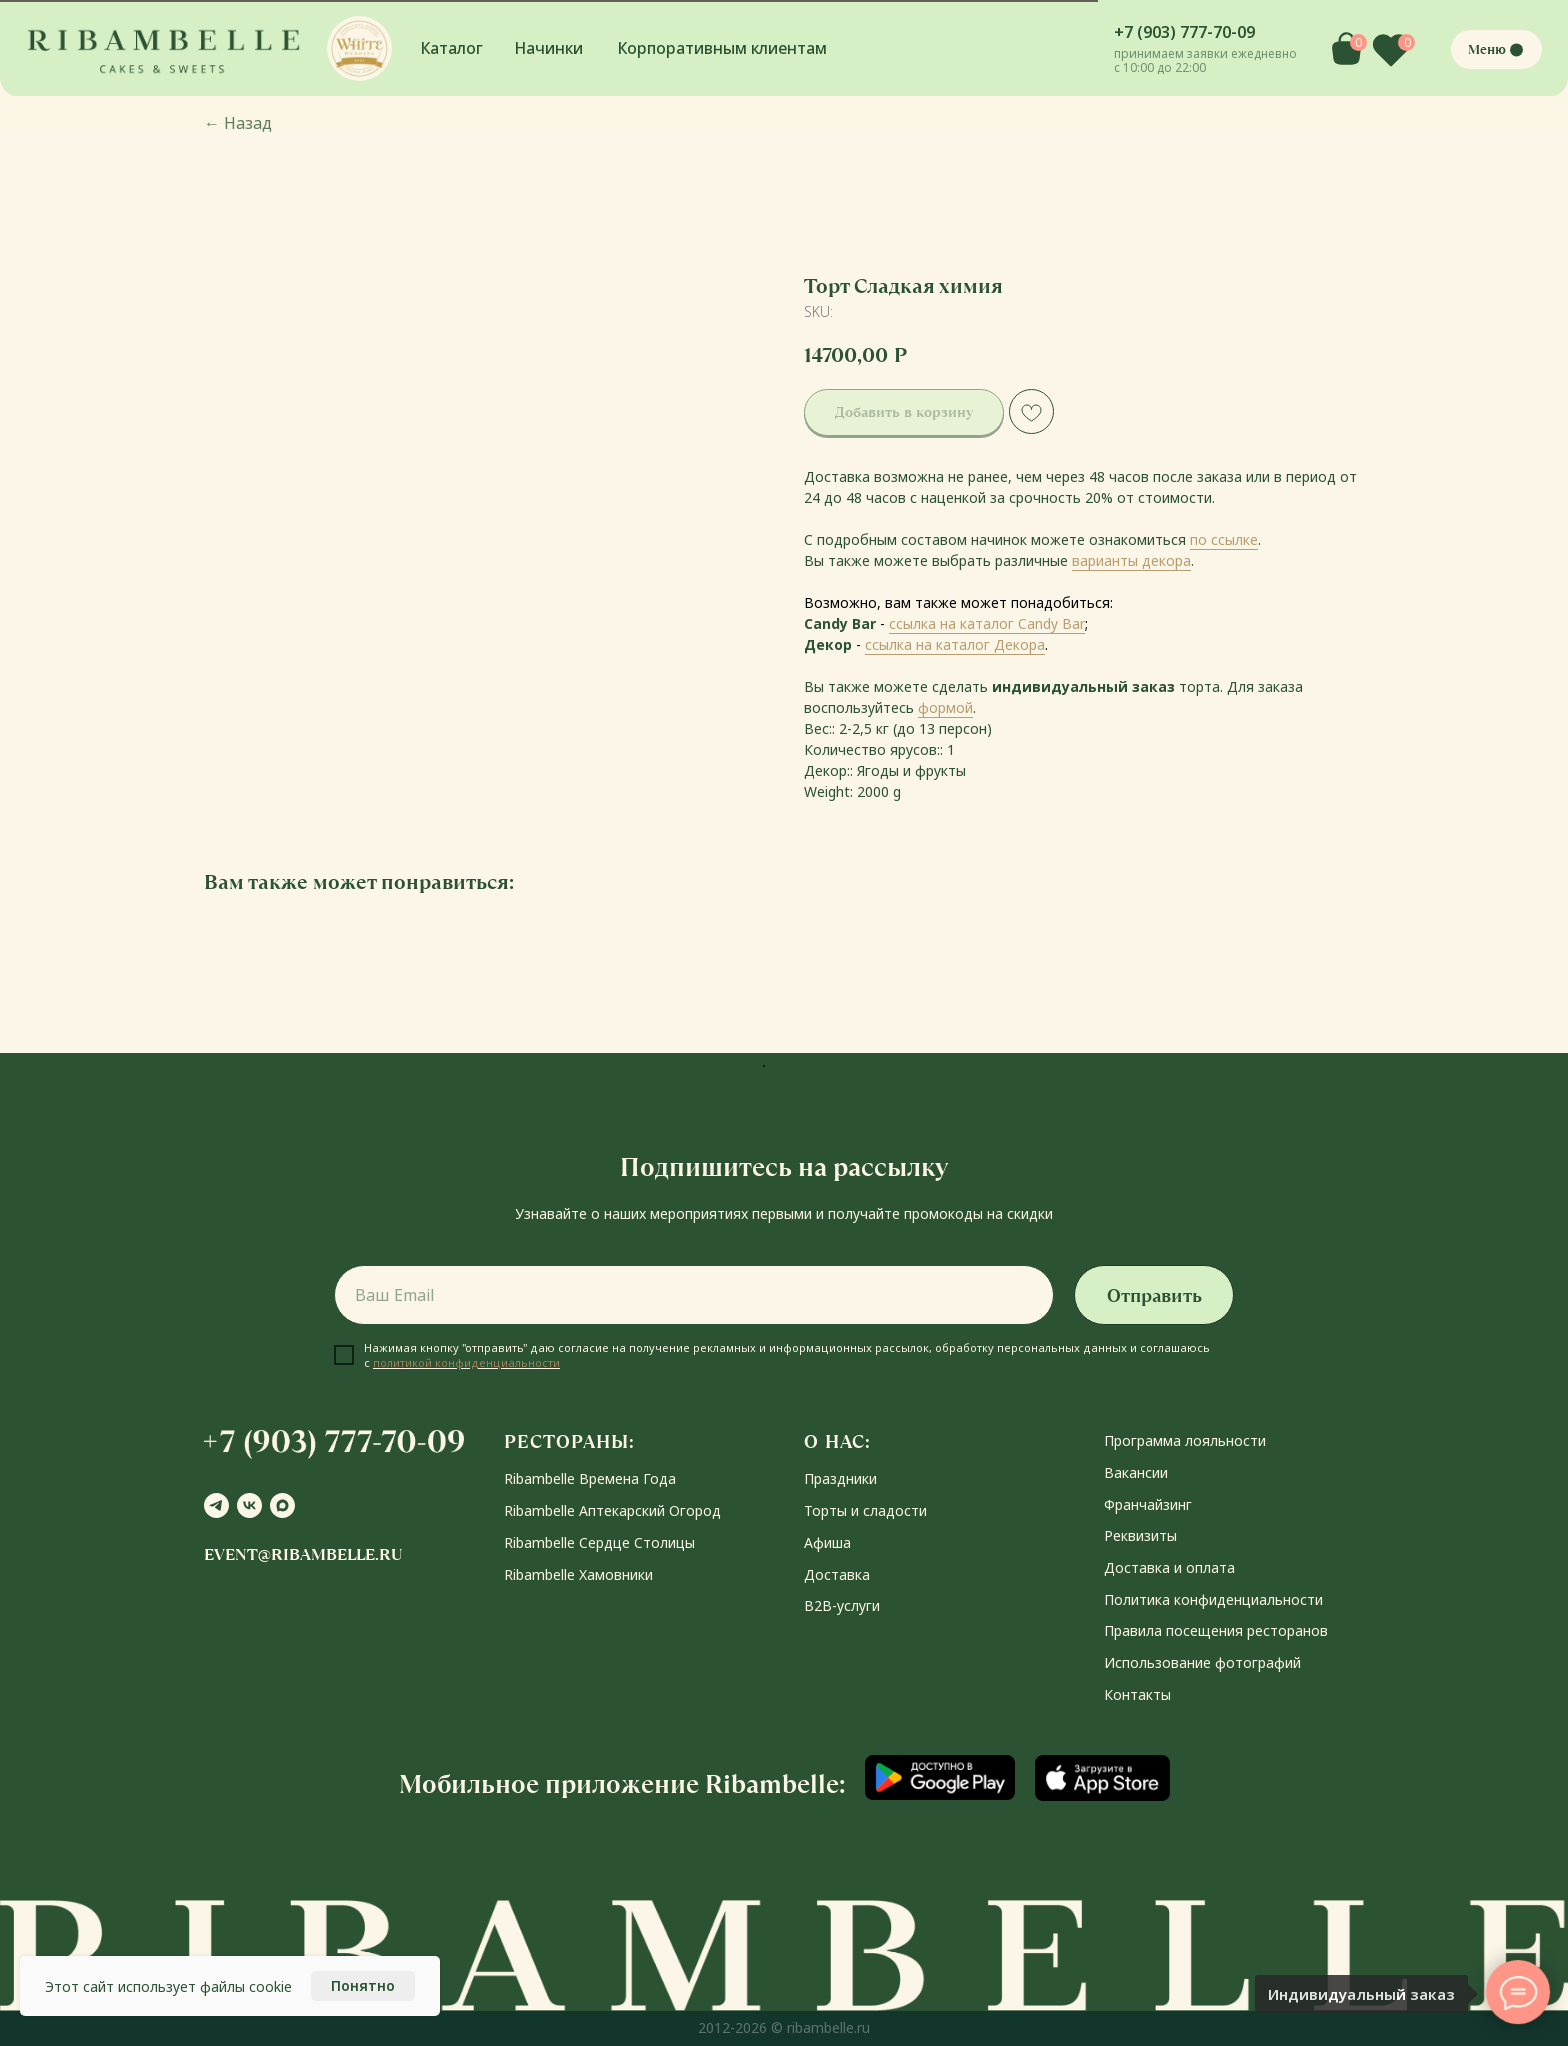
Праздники (840, 1478)
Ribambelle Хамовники (578, 1574)
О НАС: (837, 1441)
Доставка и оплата (1169, 1567)
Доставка (837, 1574)
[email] (694, 1295)
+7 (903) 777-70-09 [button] (1184, 32)
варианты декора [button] (1131, 560)
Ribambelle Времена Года (590, 1478)
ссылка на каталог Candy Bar (987, 623)
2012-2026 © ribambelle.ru (784, 2027)
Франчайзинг (1148, 1504)
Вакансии (1136, 1472)
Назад (238, 123)
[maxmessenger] (282, 1505)
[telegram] (216, 1505)
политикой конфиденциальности (466, 1362)
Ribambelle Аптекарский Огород (612, 1510)
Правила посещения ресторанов (1216, 1630)
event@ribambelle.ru (303, 1554)
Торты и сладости (865, 1510)
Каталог (452, 48)
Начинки (549, 48)
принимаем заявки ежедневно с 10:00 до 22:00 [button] (1205, 60)
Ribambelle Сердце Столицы (599, 1542)
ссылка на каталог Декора (955, 644)
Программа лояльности (1185, 1440)
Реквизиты (1140, 1535)
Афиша (827, 1542)
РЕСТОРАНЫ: (569, 1441)
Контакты (1137, 1694)
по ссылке (1224, 539)
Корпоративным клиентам (722, 48)
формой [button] (945, 707)
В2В (818, 1605)
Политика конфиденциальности (1213, 1599)
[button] (359, 48)
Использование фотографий (1202, 1662)
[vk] (249, 1505)
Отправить (1154, 1295)
